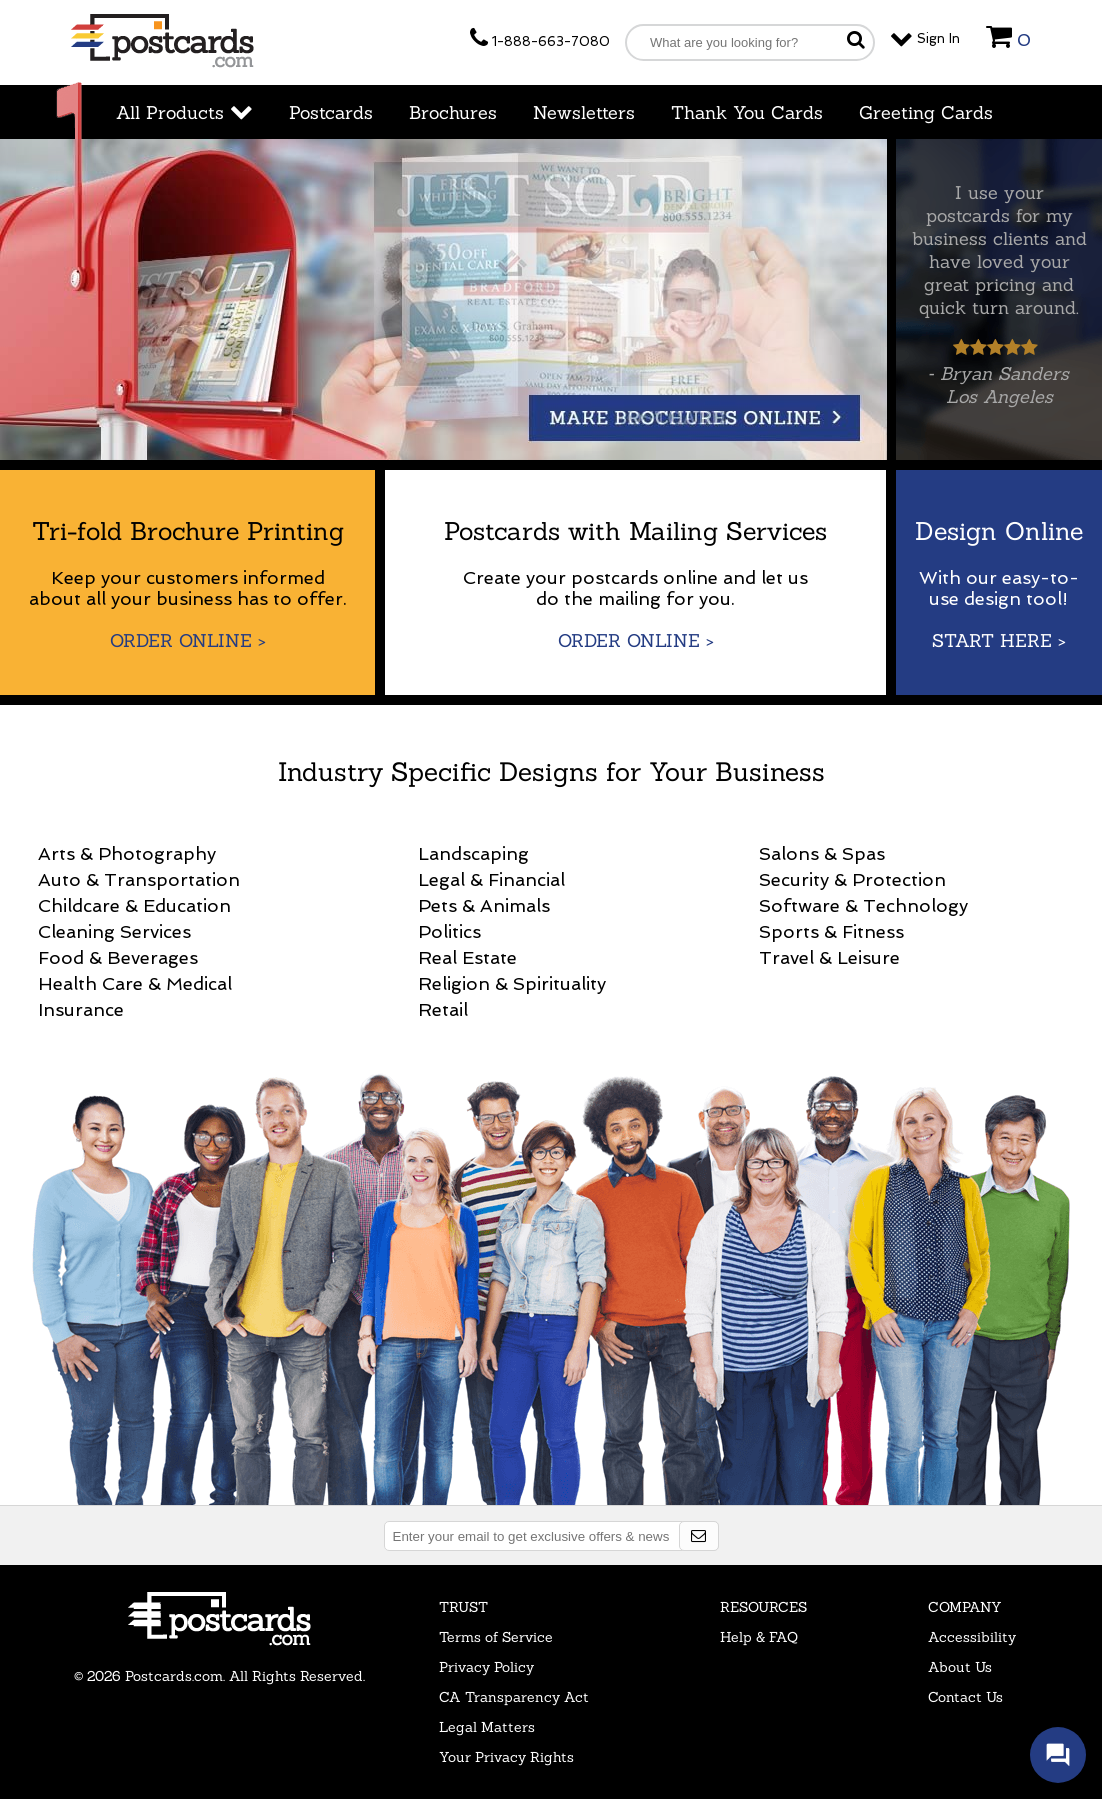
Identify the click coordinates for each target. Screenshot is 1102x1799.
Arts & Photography (127, 853)
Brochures (453, 112)
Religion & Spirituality (512, 983)
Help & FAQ (759, 1637)
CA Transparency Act (514, 1697)
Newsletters (584, 112)
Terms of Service (496, 1637)
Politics (449, 931)
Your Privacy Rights (506, 1757)
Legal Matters (487, 1727)
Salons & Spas (822, 853)
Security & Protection (852, 879)
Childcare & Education (134, 905)
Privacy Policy (486, 1667)
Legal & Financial (491, 879)
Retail (443, 1009)
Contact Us (965, 1697)
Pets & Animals (484, 905)
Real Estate (467, 957)
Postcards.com (219, 1619)
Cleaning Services (114, 931)
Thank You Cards (747, 112)
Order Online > (188, 640)
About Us (960, 1667)
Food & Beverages (118, 957)
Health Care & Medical (135, 983)
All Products (184, 112)
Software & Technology (863, 905)
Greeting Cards (926, 112)
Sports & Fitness (831, 931)
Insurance (81, 1009)
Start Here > (999, 640)
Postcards (331, 112)
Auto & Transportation (139, 879)
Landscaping (473, 853)
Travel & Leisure (829, 957)
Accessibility (972, 1637)
